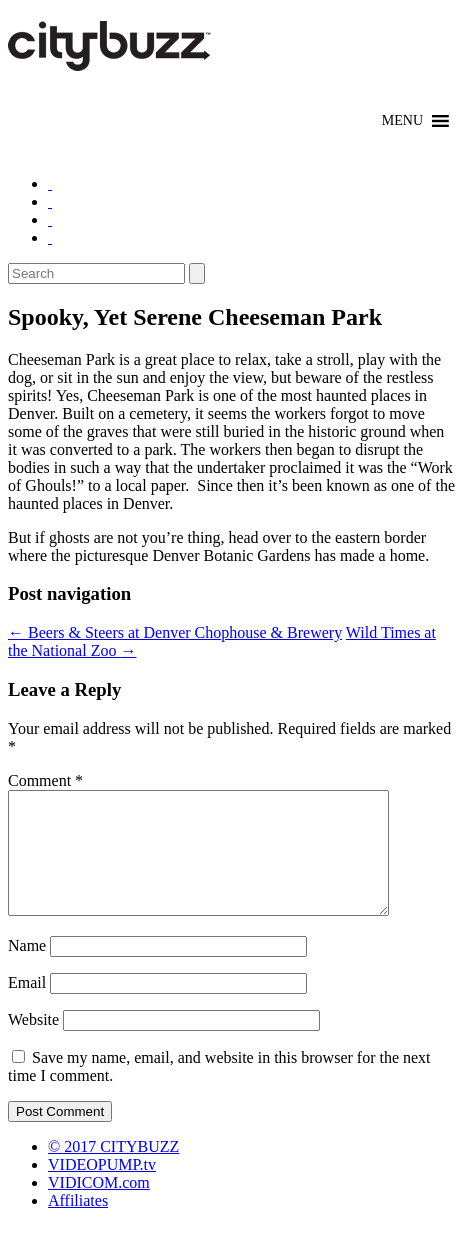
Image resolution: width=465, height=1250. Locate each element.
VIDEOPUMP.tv (102, 1188)
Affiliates (78, 1224)
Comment (45, 780)
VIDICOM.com (99, 1206)
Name (27, 969)
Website (33, 1043)
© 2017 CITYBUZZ (113, 1170)
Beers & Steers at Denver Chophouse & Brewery (175, 632)
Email (27, 1006)
